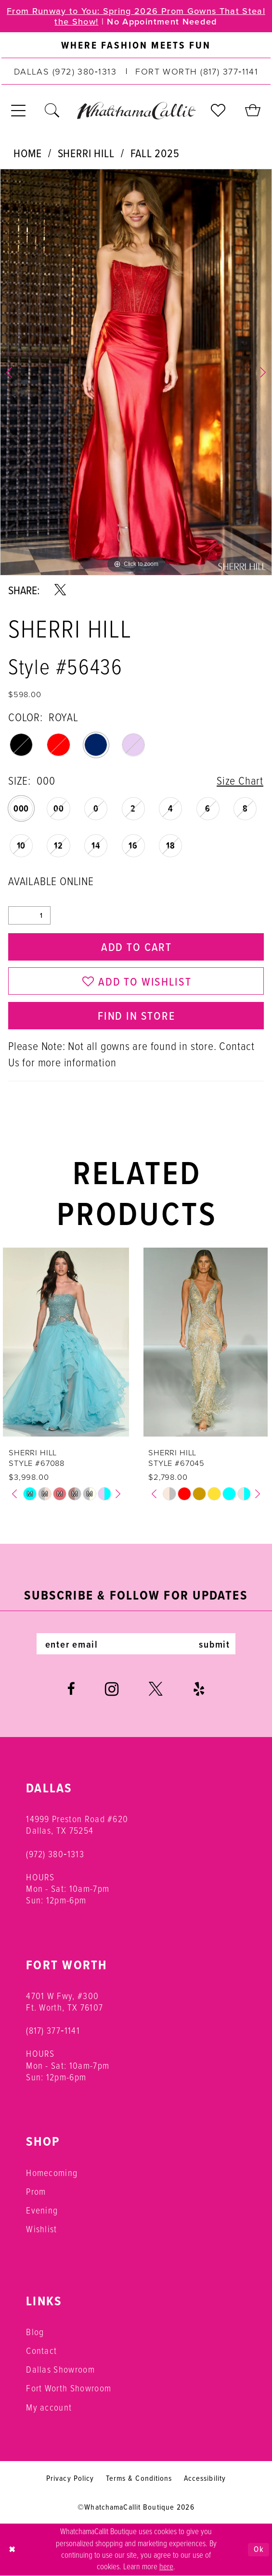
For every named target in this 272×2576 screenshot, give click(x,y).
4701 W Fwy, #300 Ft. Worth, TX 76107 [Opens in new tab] (64, 2001)
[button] (18, 110)
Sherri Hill (86, 153)
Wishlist (41, 2229)
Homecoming (52, 2173)
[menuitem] (136, 45)
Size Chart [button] (240, 780)
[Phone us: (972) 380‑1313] (65, 71)
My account (49, 2407)
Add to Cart (136, 946)
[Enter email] (136, 1643)
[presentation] (66, 1342)
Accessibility (205, 2477)
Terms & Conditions (139, 2477)
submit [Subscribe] (214, 1644)
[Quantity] (29, 915)
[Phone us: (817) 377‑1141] (197, 71)
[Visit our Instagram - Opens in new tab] (111, 1689)
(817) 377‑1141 (53, 2031)
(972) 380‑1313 (55, 1854)
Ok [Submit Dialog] (259, 2549)
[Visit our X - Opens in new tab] (156, 1689)
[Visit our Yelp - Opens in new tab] (199, 1689)
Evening (42, 2210)
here (166, 2567)
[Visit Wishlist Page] (219, 110)
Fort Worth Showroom (68, 2388)
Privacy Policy (70, 2477)
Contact (41, 2351)
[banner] (136, 110)
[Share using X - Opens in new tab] (60, 590)
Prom (36, 2192)
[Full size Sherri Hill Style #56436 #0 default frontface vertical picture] (136, 372)
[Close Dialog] (12, 2549)
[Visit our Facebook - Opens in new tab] (71, 1689)
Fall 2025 (155, 153)
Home (27, 153)
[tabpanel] (136, 372)
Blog (35, 2332)
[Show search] (53, 110)
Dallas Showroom (60, 2369)
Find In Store (136, 1015)
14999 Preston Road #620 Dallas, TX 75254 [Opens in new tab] (77, 1825)
